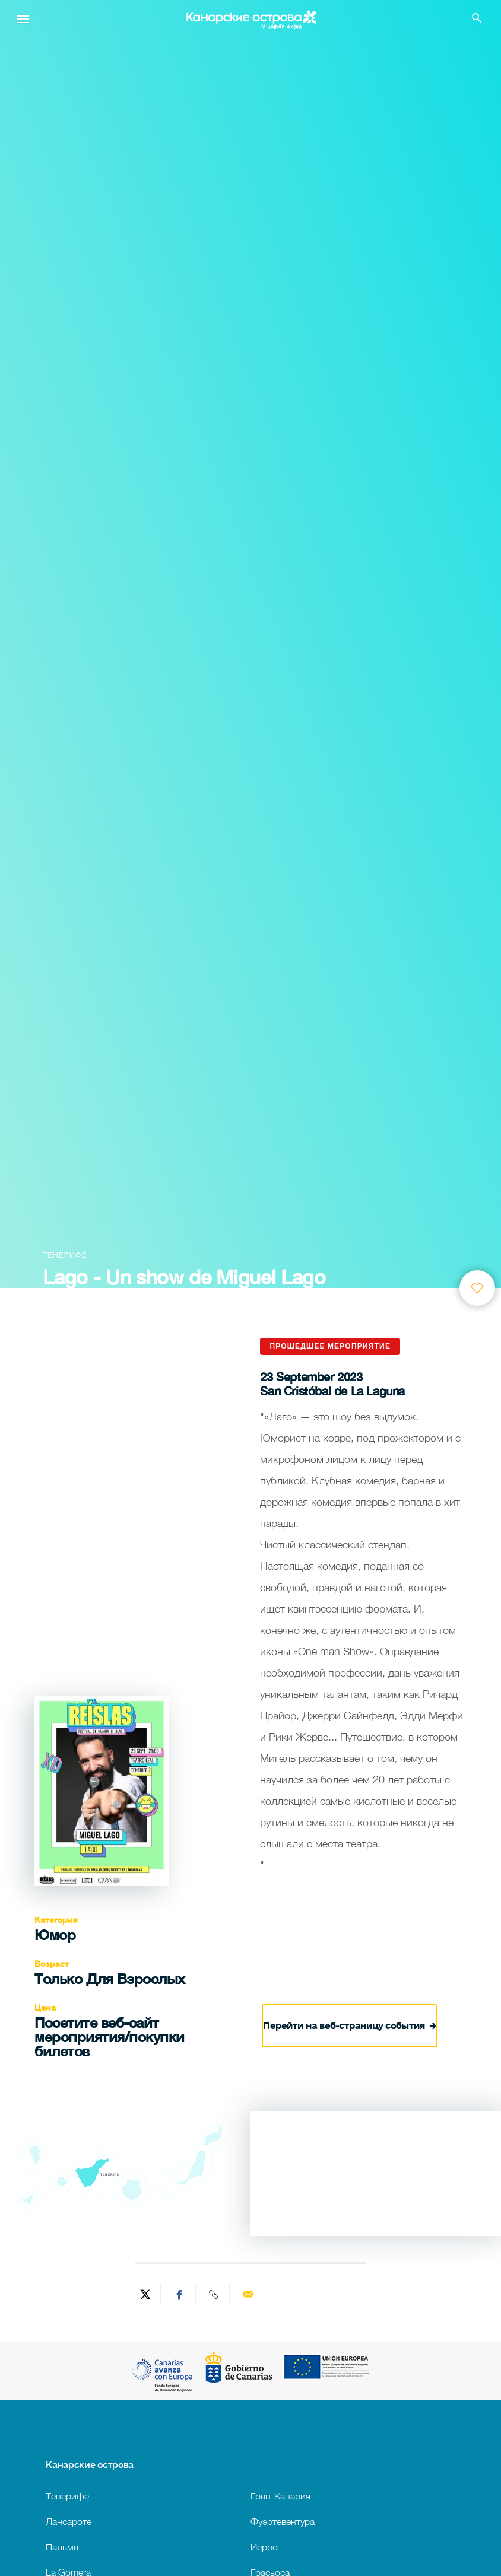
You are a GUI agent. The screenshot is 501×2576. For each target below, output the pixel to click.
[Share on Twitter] (145, 2294)
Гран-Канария (280, 2495)
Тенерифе (67, 2495)
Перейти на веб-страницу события (349, 2023)
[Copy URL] (214, 2294)
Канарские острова (90, 2464)
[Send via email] (248, 2294)
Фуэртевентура (283, 2521)
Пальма (62, 2546)
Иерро (264, 2546)
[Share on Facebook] (180, 2294)
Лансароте (68, 2521)
